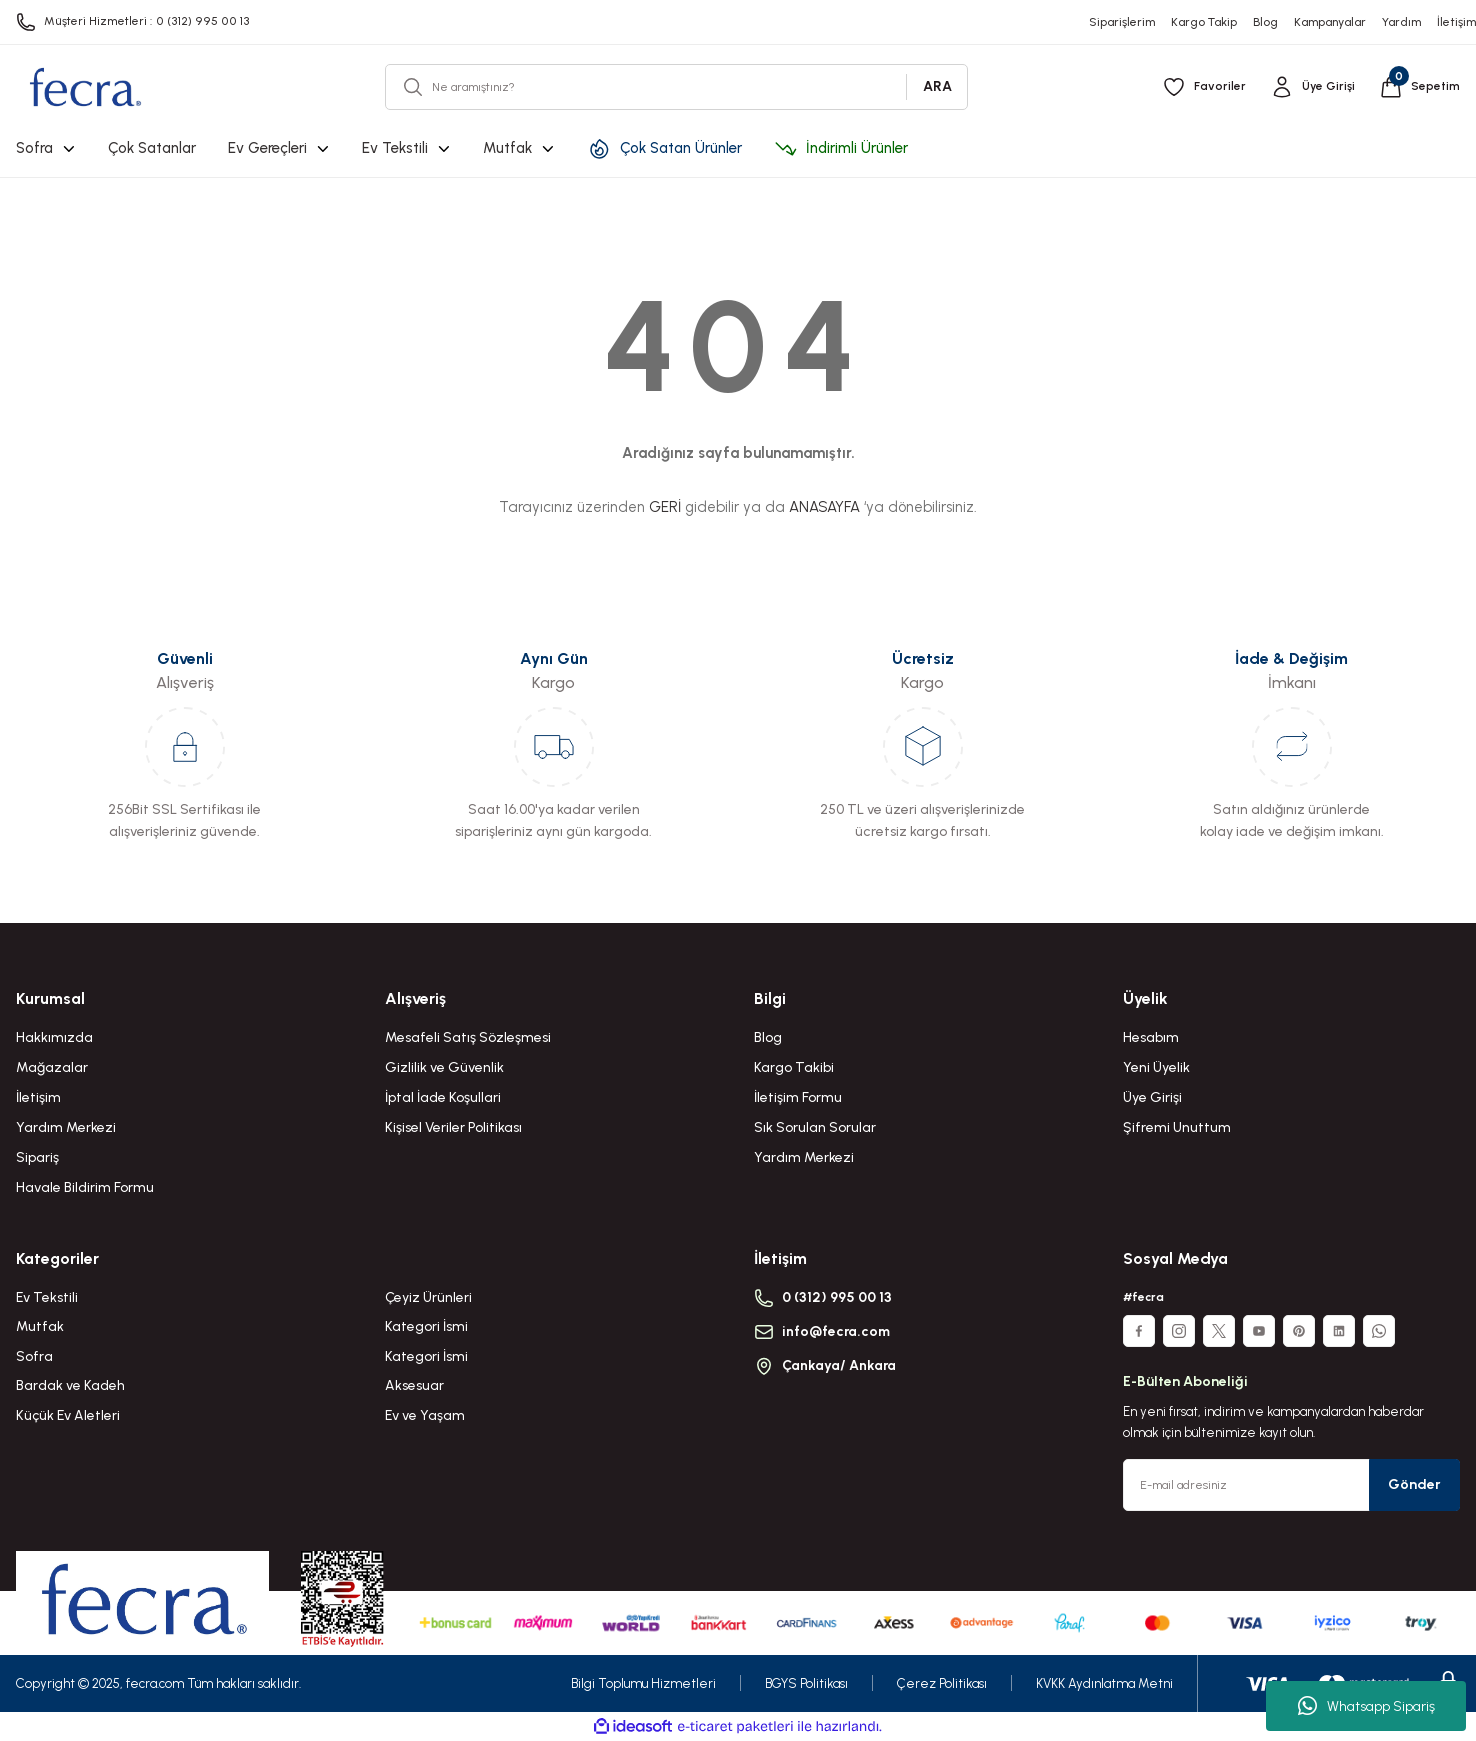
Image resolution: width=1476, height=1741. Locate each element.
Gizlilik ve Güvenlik (444, 1067)
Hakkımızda (54, 1037)
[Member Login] (1312, 87)
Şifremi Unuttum (1177, 1127)
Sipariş (37, 1157)
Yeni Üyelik (1156, 1067)
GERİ (665, 507)
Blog (768, 1037)
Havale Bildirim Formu (85, 1187)
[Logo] (84, 87)
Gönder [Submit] (1414, 1484)
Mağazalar (52, 1067)
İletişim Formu (798, 1097)
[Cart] (1419, 87)
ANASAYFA (824, 507)
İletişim (38, 1097)
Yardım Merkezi (66, 1127)
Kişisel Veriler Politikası (453, 1127)
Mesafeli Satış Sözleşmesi (468, 1037)
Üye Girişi (1152, 1097)
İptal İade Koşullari (443, 1097)
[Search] (676, 87)
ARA (937, 86)
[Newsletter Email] (1291, 1485)
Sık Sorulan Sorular (815, 1127)
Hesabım (1151, 1037)
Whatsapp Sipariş (1366, 1706)
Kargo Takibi (794, 1067)
